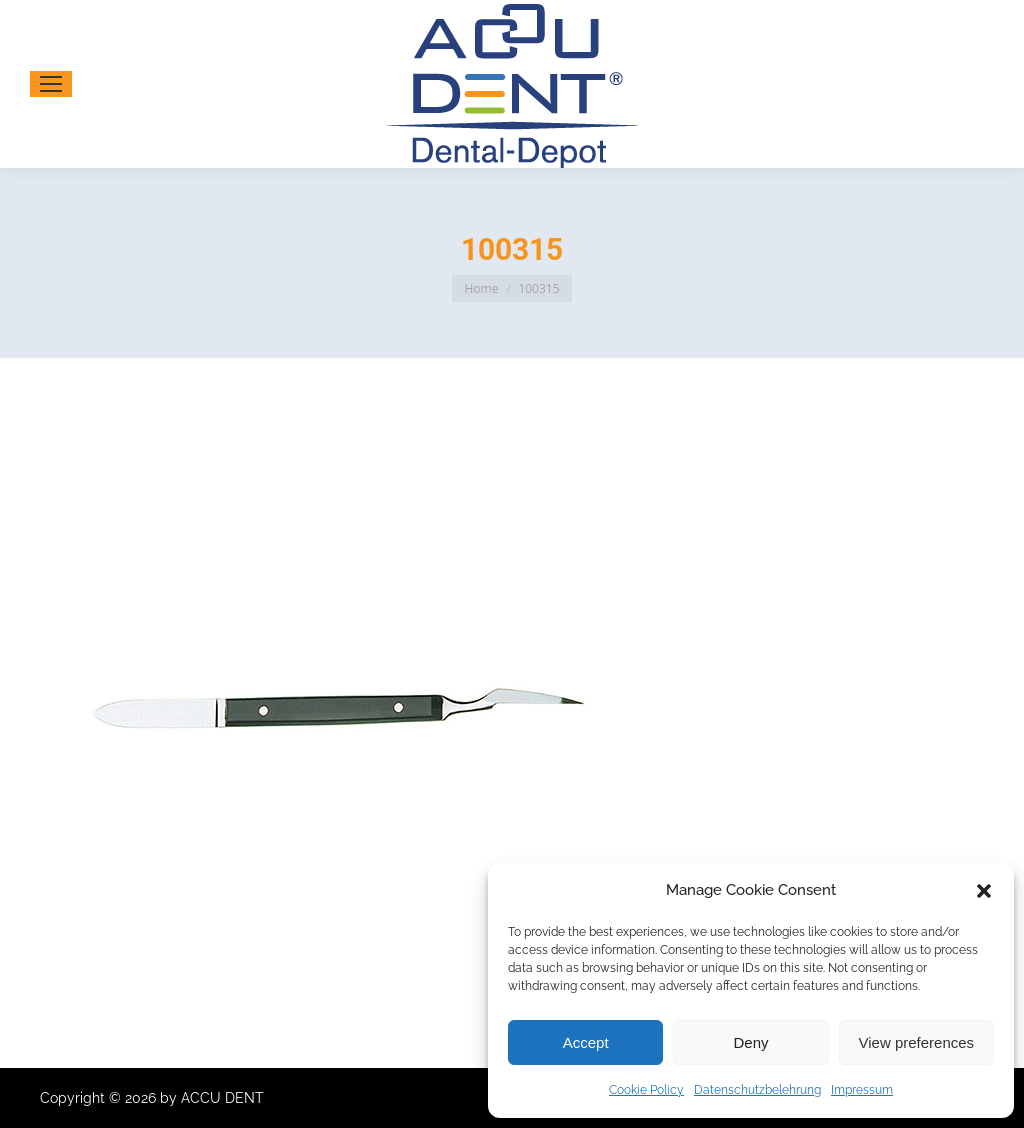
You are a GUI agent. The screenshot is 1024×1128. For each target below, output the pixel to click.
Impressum (862, 1090)
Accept (586, 1042)
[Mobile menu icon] (51, 84)
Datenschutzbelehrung (757, 1090)
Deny (750, 1042)
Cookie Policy (646, 1090)
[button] (984, 891)
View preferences (917, 1042)
